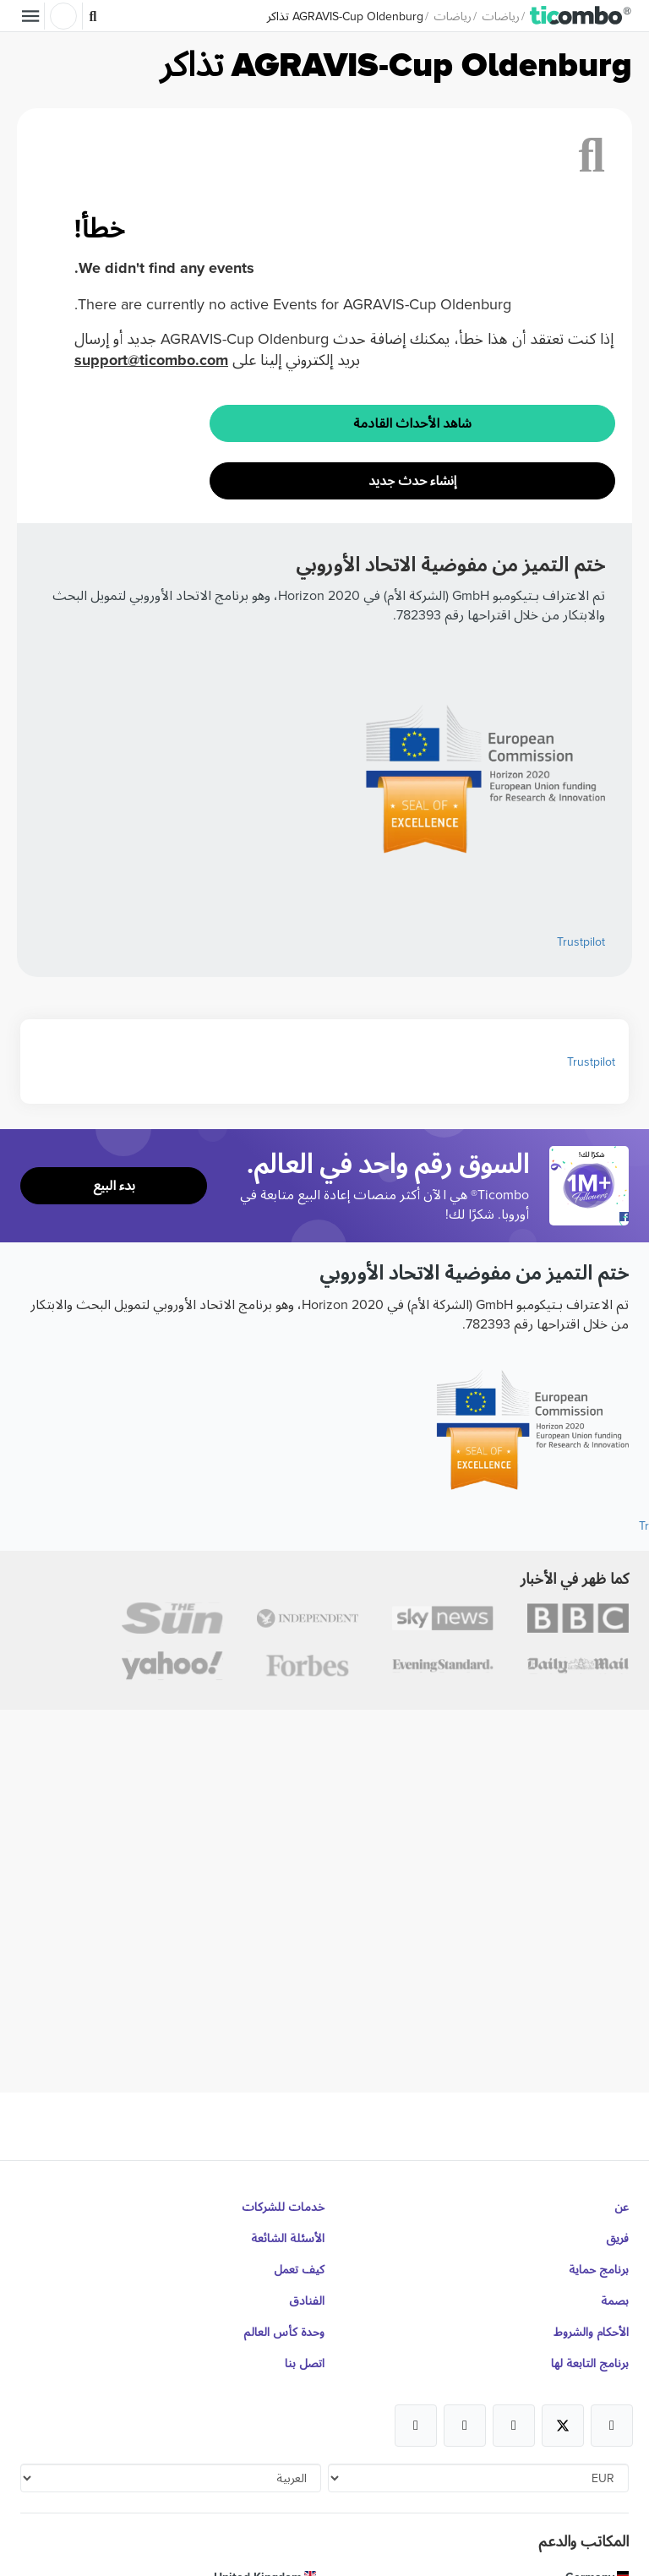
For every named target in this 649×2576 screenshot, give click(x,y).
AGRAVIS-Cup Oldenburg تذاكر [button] (345, 16)
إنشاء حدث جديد (412, 480)
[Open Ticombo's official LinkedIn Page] (416, 2425)
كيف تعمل (299, 2269)
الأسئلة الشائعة (287, 2237)
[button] (581, 16)
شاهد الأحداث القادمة (412, 423)
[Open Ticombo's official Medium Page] (465, 2425)
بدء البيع (114, 1185)
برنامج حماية (599, 2269)
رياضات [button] (501, 16)
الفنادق (306, 2300)
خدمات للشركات (283, 2206)
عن (621, 2206)
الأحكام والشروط (591, 2331)
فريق (617, 2237)
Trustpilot (581, 941)
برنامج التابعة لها (590, 2363)
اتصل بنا (304, 2363)
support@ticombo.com (151, 360)
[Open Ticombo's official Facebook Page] (591, 1217)
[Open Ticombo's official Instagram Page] (514, 2425)
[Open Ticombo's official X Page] (563, 2425)
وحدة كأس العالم (283, 2331)
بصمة (615, 2300)
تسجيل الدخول (63, 16)
